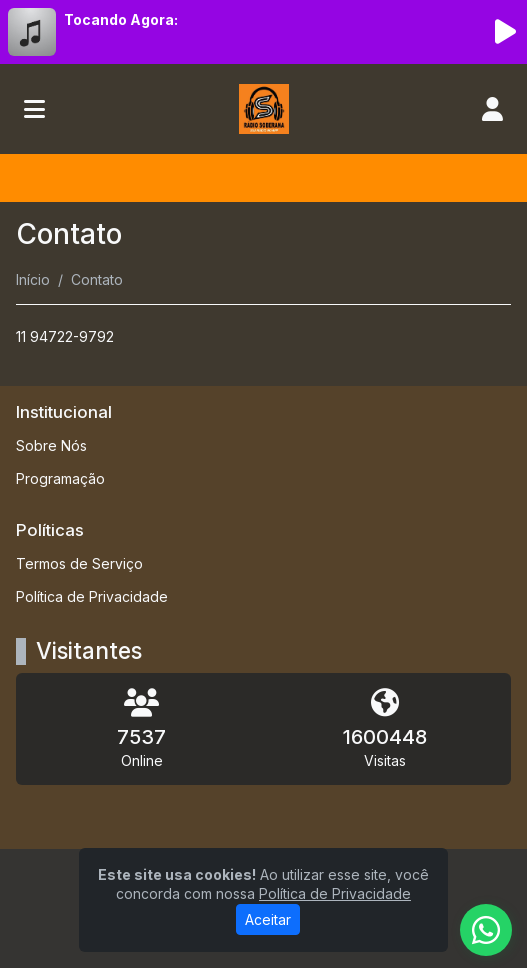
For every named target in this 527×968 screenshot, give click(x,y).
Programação (60, 478)
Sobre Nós (51, 445)
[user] (492, 109)
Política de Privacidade (92, 596)
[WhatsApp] (486, 930)
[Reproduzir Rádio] (505, 32)
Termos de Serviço (79, 563)
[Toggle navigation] (34, 109)
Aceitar (268, 919)
